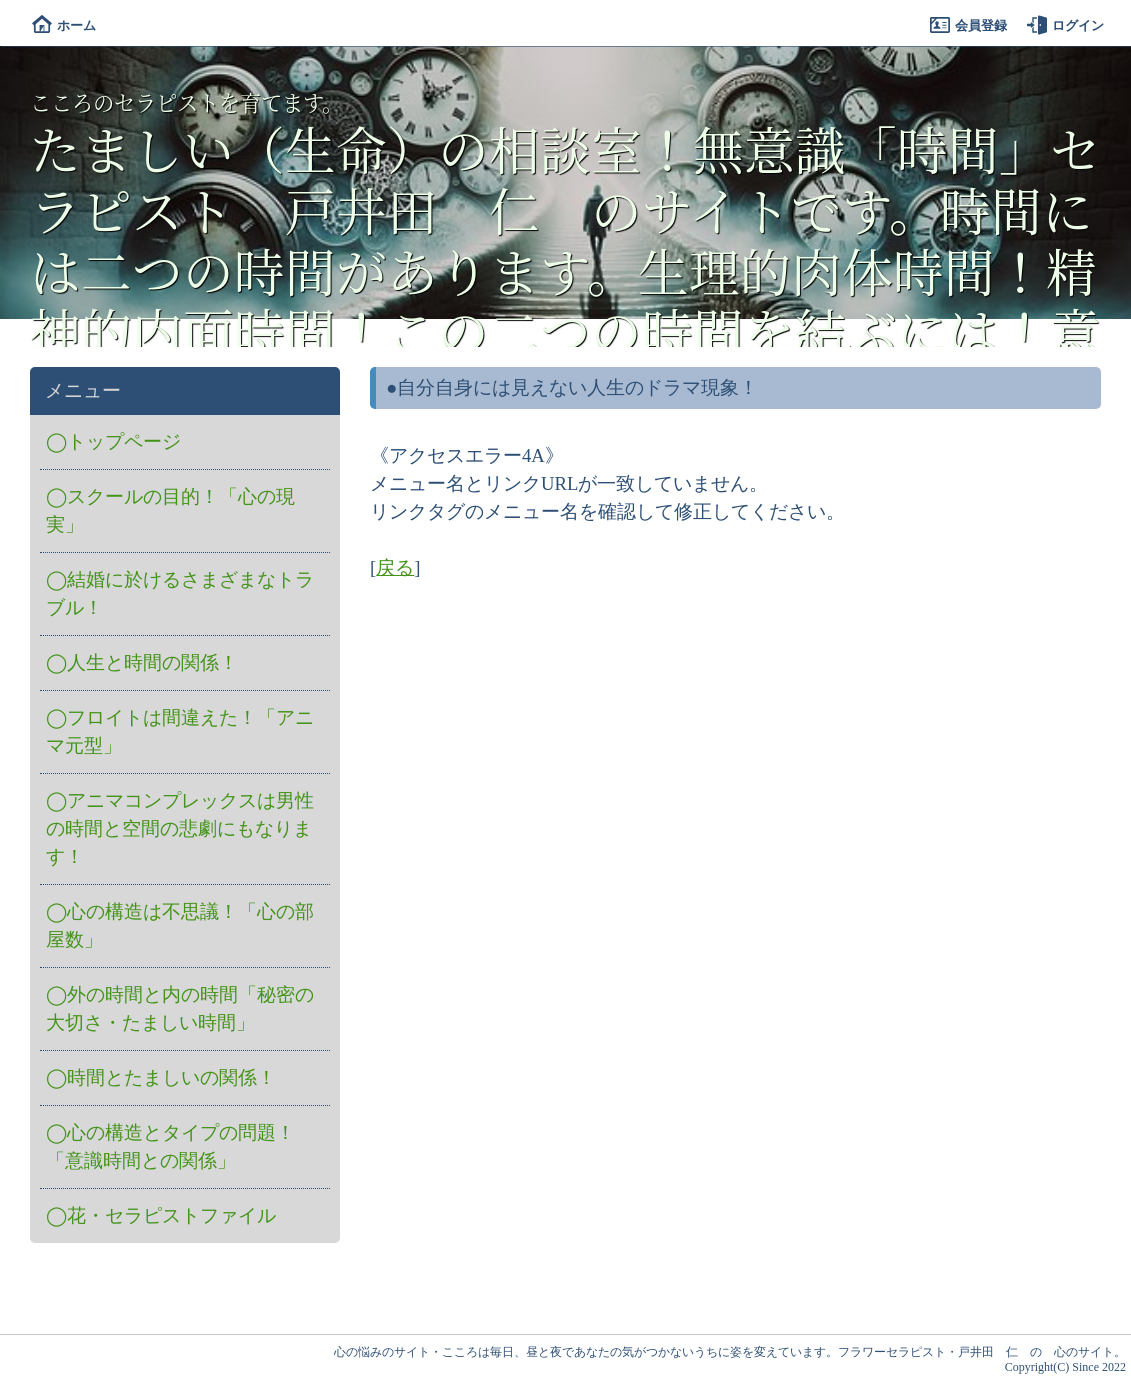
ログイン (1065, 25)
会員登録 (968, 25)
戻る (395, 567)
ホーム (64, 25)
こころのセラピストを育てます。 (186, 101)
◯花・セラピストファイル (161, 1215)
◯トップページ (113, 441)
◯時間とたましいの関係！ (161, 1077)
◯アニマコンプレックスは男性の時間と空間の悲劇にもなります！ (180, 828)
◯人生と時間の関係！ (142, 662)
